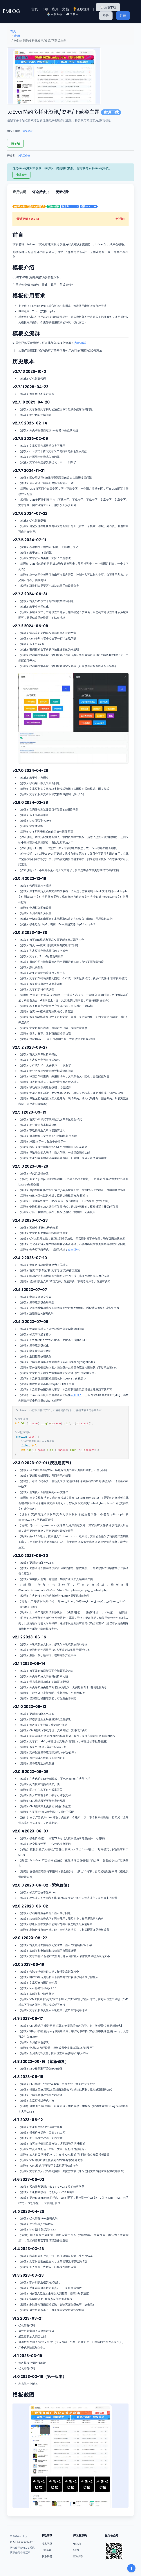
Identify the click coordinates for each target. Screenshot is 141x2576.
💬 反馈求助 (108, 7)
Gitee (76, 2550)
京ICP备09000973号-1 (23, 2541)
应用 (55, 9)
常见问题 (47, 2543)
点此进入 (76, 1395)
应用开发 (78, 2556)
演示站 (15, 143)
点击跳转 (73, 1249)
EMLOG (11, 11)
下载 (45, 9)
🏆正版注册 (81, 9)
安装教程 (21, 174)
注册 (123, 16)
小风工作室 (23, 155)
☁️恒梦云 (72, 14)
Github (77, 2543)
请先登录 (27, 131)
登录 (106, 16)
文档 (65, 9)
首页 (34, 9)
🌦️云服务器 (54, 14)
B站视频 (46, 2550)
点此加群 (80, 343)
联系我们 (47, 2556)
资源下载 (111, 112)
